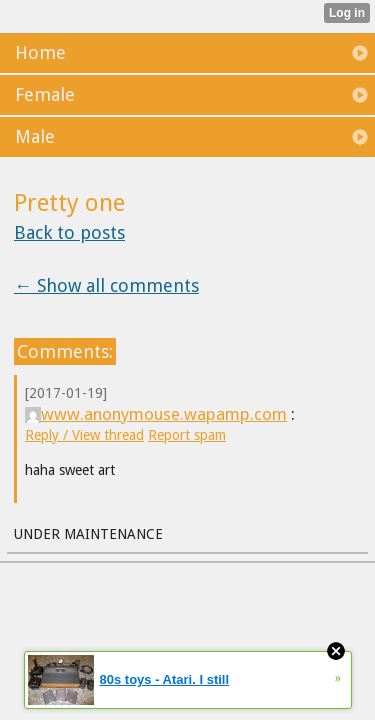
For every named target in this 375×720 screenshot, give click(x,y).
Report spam (187, 435)
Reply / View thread (84, 435)
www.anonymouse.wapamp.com (156, 414)
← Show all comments (106, 285)
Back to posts (69, 232)
